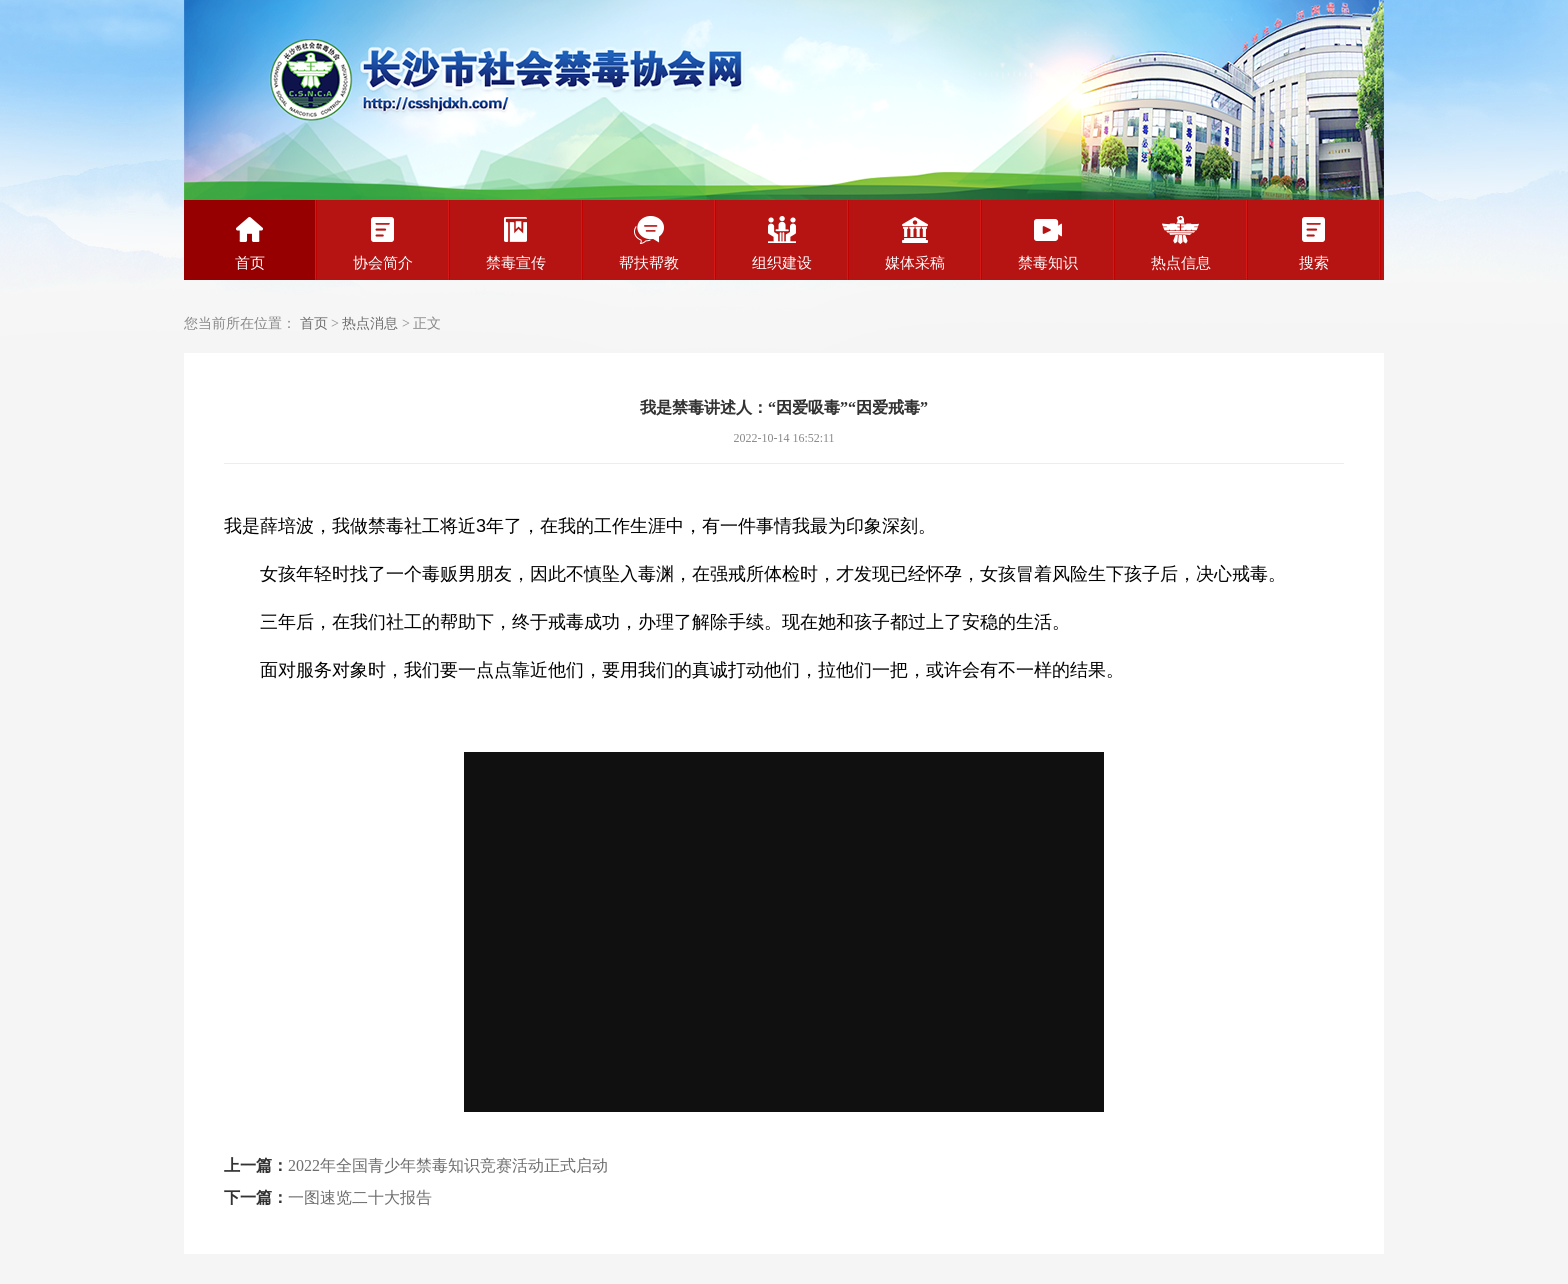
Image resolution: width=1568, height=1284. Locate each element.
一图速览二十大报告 (360, 1197)
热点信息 (1181, 243)
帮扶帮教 (649, 243)
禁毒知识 (1048, 243)
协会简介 (383, 243)
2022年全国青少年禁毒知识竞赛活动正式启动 (448, 1165)
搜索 (1314, 243)
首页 (250, 243)
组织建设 (782, 243)
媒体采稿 (915, 243)
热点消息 (370, 323)
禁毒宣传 (516, 243)
